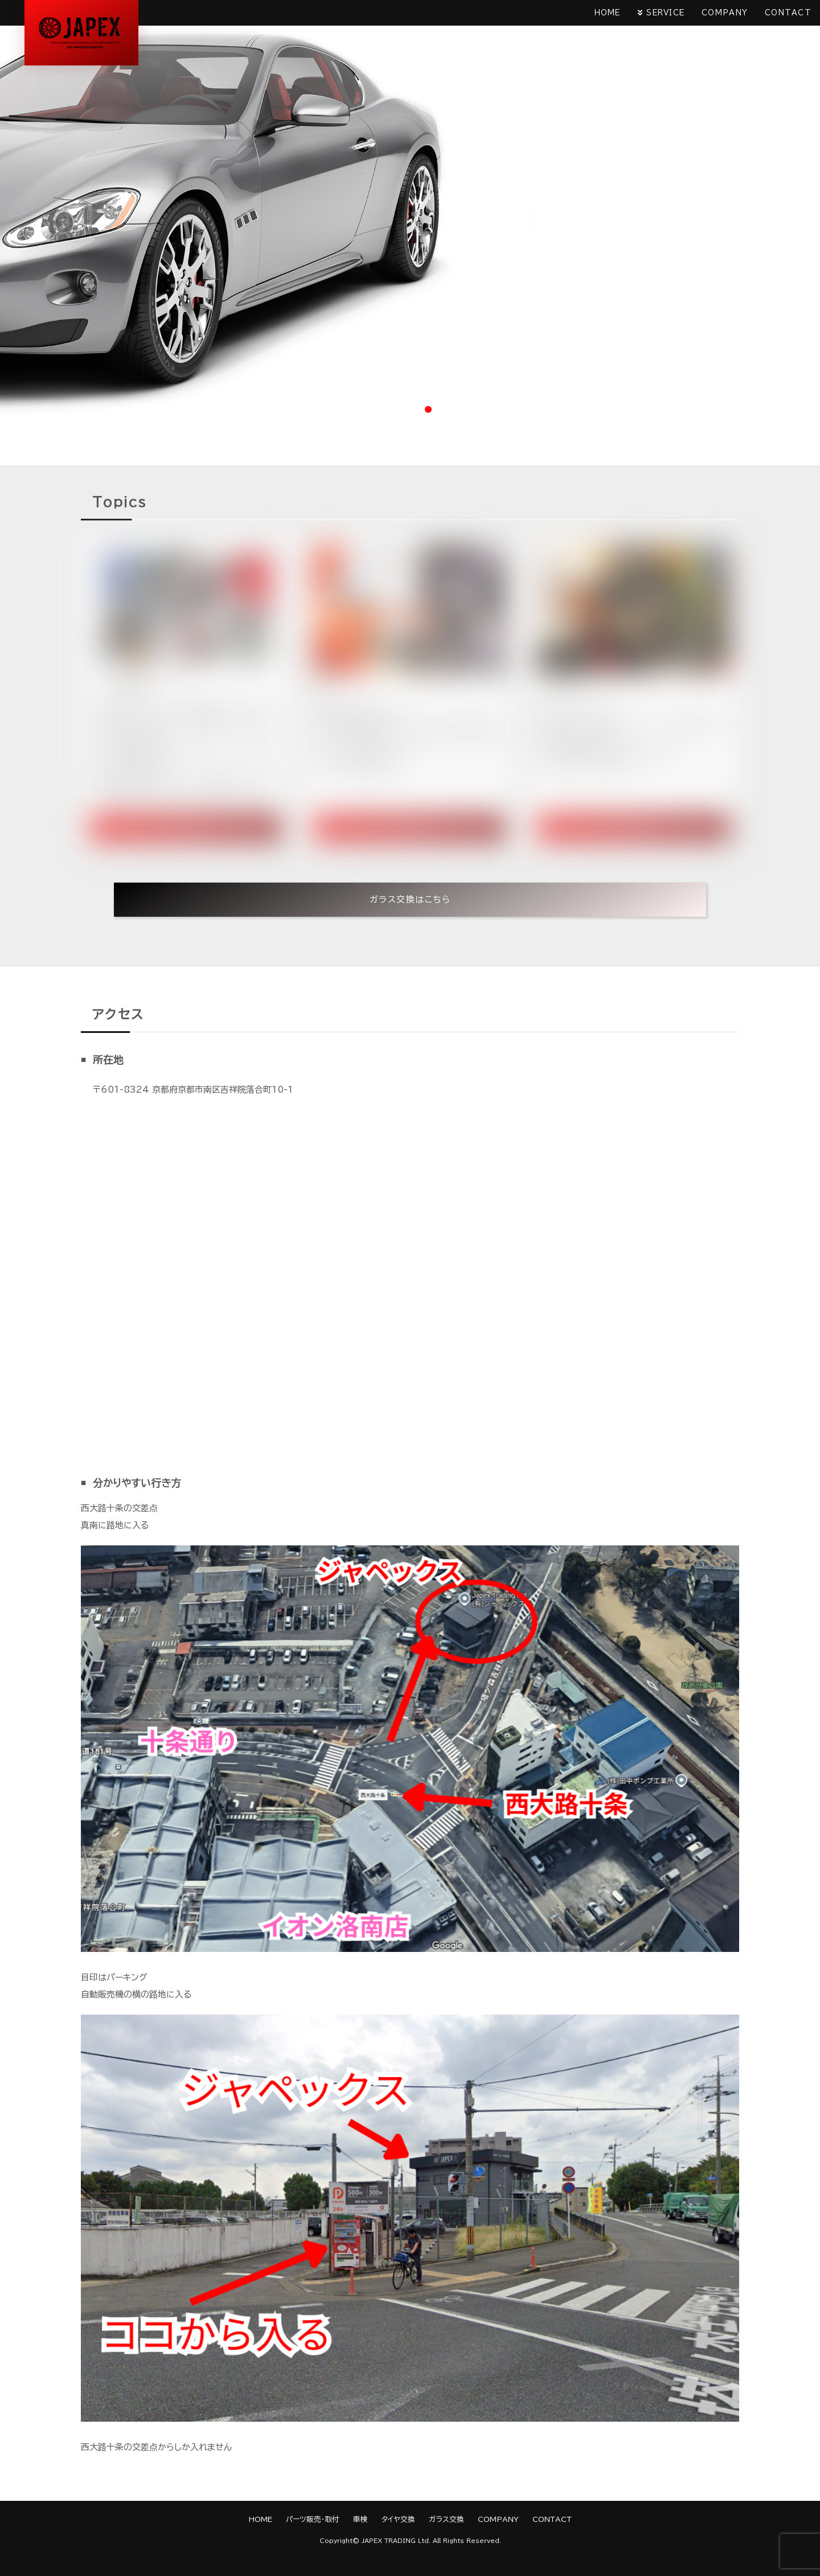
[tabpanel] (410, 210)
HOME (607, 13)
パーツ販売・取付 (312, 2519)
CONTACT (788, 13)
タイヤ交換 (398, 2519)
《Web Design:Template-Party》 (410, 2560)
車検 (360, 2519)
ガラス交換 (446, 2519)
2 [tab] (410, 409)
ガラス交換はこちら (410, 899)
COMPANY (725, 13)
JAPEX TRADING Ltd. (396, 2541)
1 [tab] (391, 409)
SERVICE (665, 13)
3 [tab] (428, 409)
